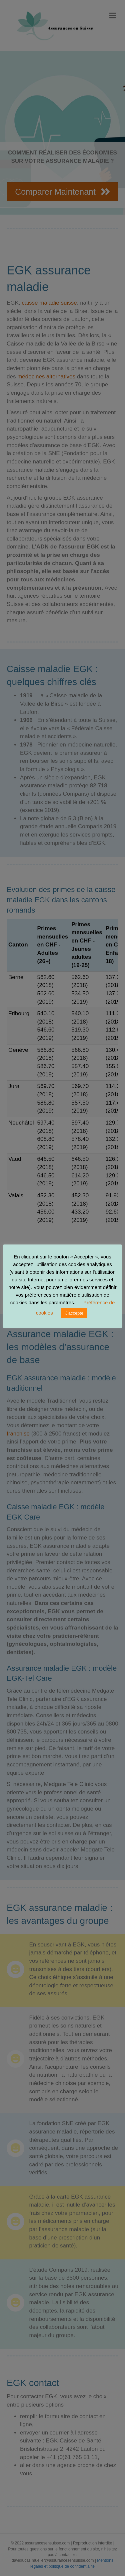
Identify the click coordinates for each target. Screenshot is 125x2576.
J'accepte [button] (74, 1313)
